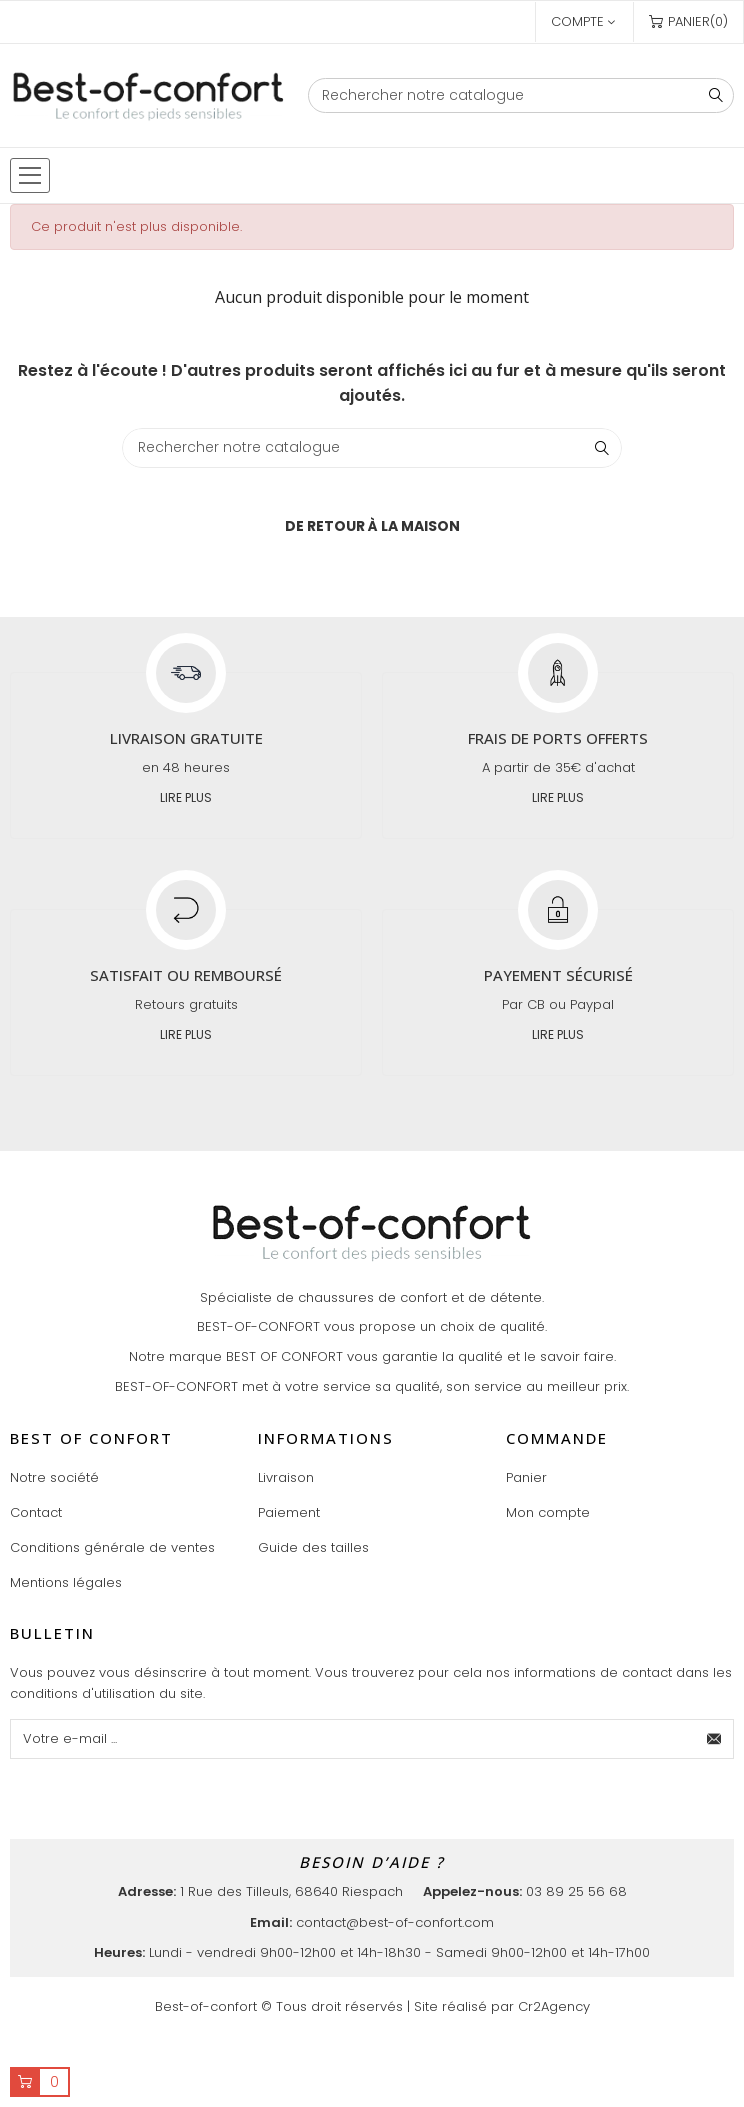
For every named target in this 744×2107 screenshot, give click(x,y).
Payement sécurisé (558, 975)
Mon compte (548, 1512)
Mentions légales (66, 1582)
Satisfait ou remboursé (186, 975)
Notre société (54, 1477)
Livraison (286, 1477)
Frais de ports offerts (558, 738)
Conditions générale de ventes (112, 1547)
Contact (36, 1512)
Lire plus (186, 797)
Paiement (289, 1512)
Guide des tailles (313, 1547)
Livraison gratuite (186, 738)
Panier (526, 1477)
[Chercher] (521, 95)
